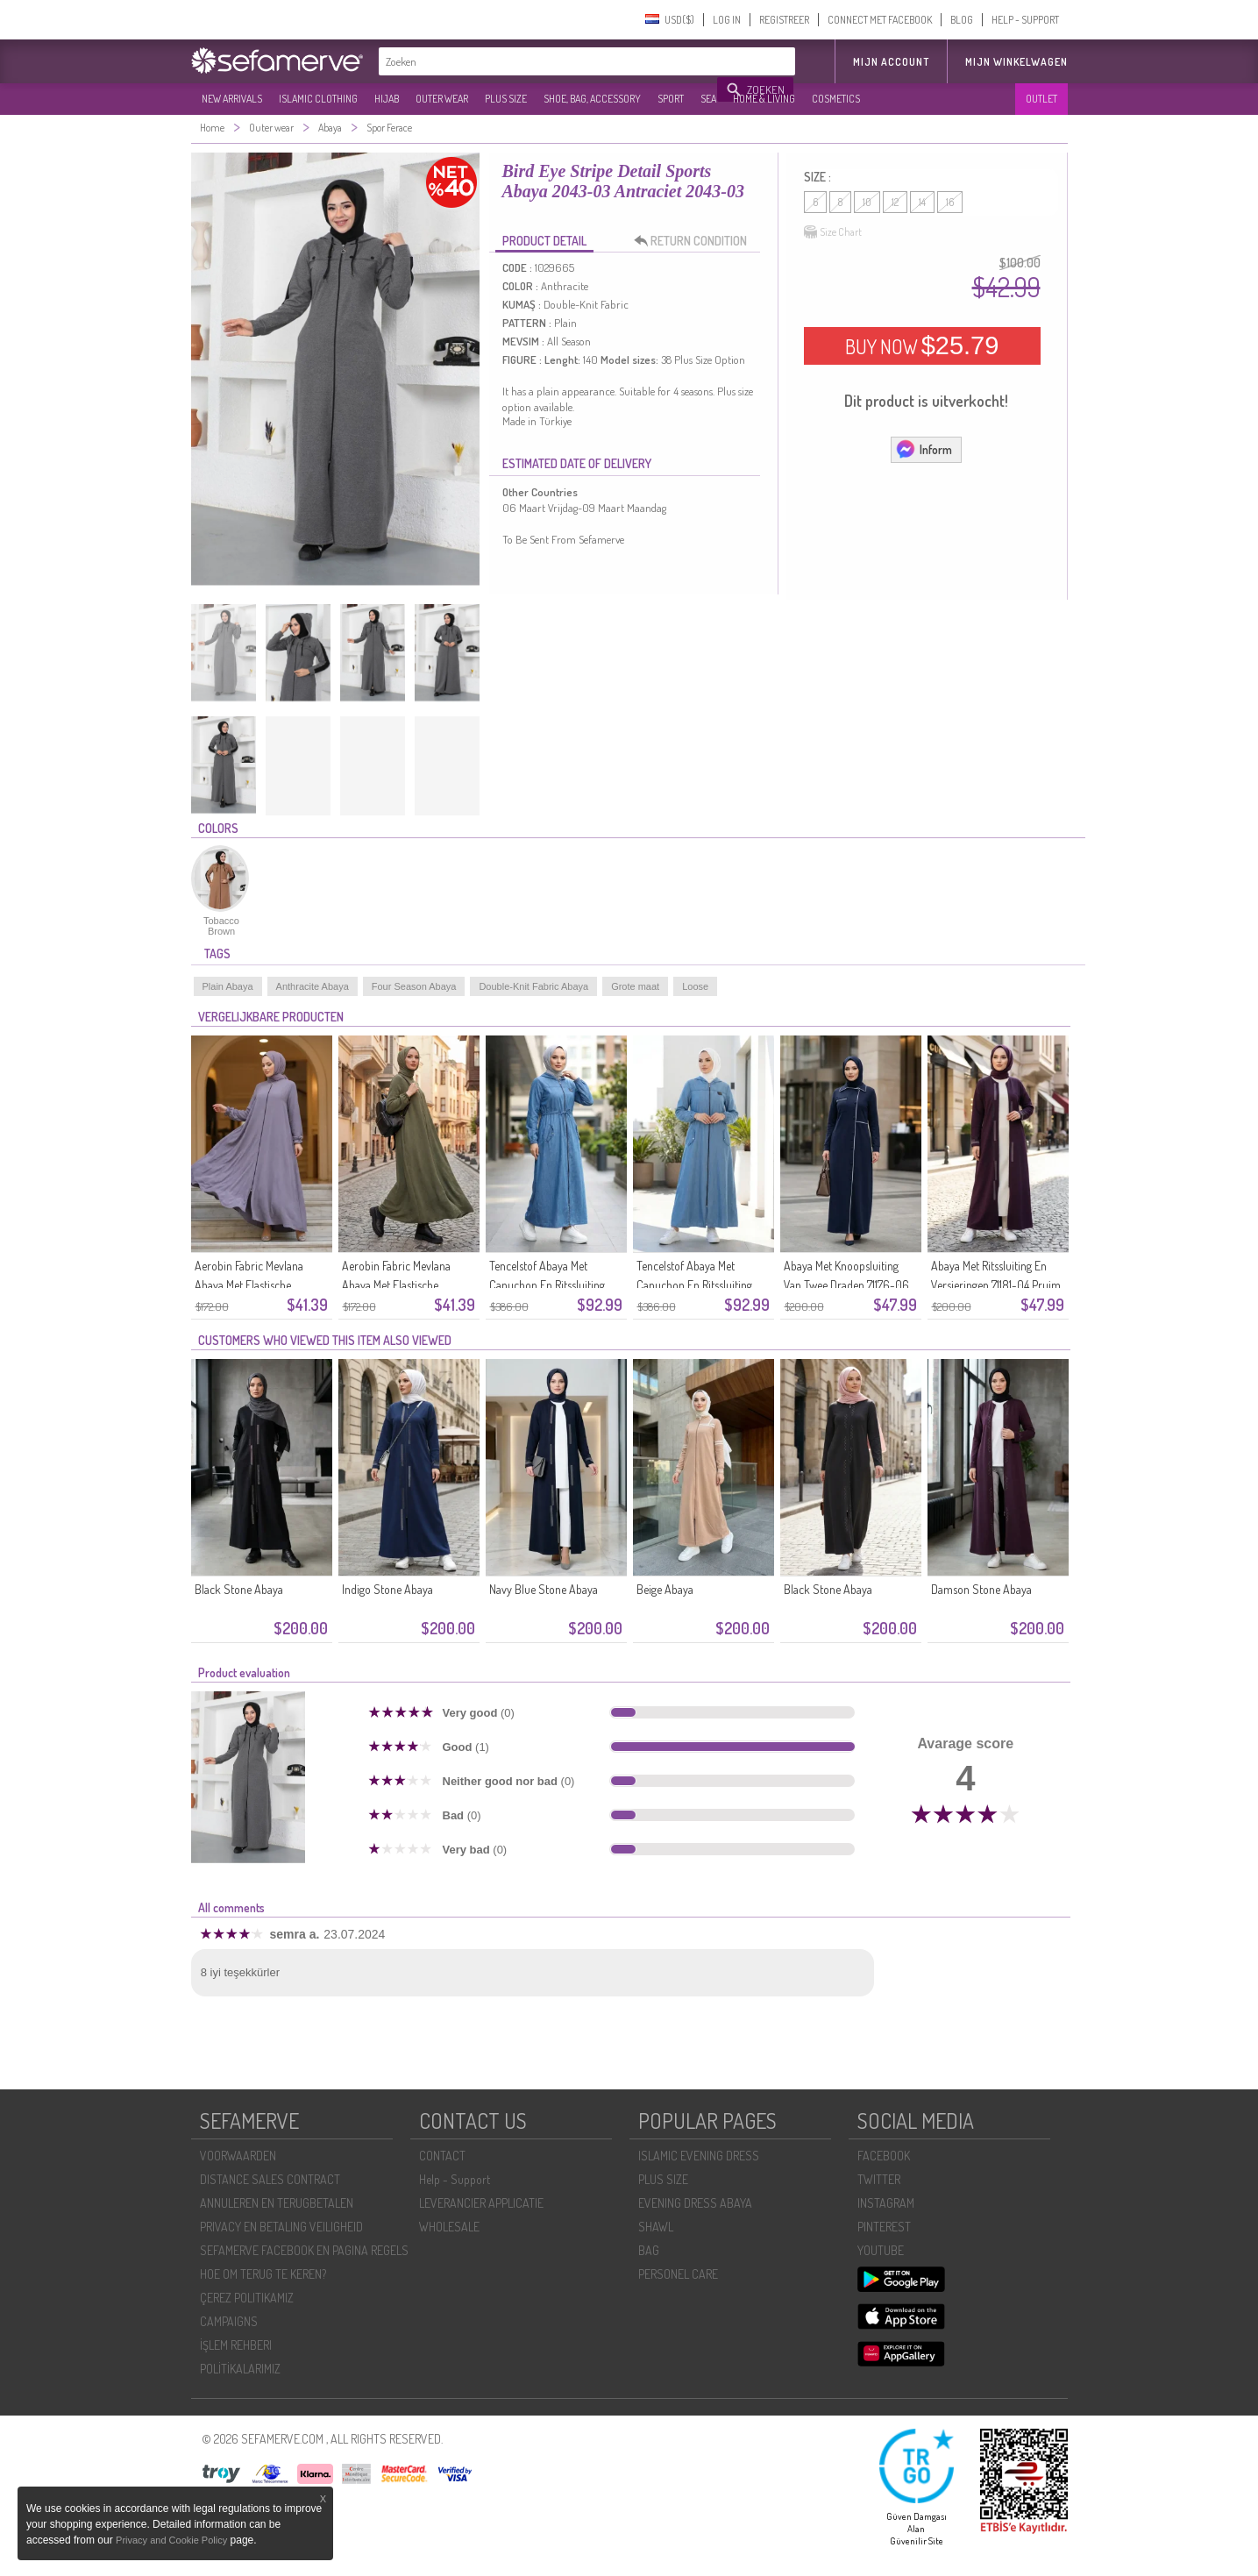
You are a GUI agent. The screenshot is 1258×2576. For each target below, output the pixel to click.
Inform (923, 448)
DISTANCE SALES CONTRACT (270, 2179)
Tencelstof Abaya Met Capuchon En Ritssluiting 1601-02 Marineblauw (547, 1285)
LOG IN (727, 19)
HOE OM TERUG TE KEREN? (263, 2273)
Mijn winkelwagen (1016, 61)
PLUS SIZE (506, 98)
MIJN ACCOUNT (891, 61)
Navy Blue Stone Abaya (543, 1589)
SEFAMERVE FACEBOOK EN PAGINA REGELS (304, 2250)
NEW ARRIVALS (232, 98)
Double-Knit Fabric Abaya (533, 986)
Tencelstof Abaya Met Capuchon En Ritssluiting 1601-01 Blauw (694, 1285)
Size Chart (833, 232)
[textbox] (549, 61)
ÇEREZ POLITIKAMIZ (247, 2297)
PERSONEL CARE (678, 2273)
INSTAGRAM (885, 2202)
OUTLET (1041, 98)
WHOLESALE (449, 2226)
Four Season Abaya (414, 986)
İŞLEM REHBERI (236, 2345)
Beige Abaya (664, 1589)
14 (922, 202)
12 (895, 202)
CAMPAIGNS (229, 2321)
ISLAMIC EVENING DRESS (698, 2155)
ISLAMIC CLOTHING (318, 98)
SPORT (670, 98)
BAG (648, 2250)
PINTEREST (884, 2226)
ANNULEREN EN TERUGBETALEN (276, 2202)
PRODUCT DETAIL (544, 240)
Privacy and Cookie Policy (171, 2540)
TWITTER (878, 2179)
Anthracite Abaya (312, 986)
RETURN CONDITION (695, 241)
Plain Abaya (228, 986)
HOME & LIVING (764, 98)
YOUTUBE (880, 2250)
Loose (695, 986)
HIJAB (386, 98)
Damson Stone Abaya (981, 1589)
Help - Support (454, 2179)
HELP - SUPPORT (1025, 19)
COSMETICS (836, 98)
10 (867, 202)
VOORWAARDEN (238, 2155)
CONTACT (442, 2155)
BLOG (961, 19)
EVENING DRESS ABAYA (695, 2202)
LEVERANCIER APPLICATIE (481, 2202)
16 (950, 202)
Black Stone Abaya (239, 1589)
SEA (708, 98)
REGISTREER (784, 19)
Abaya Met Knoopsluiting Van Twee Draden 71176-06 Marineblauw (846, 1285)
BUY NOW (922, 345)
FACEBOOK (883, 2155)
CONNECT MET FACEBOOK (880, 19)
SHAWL (655, 2226)
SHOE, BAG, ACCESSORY (592, 98)
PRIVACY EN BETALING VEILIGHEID (281, 2226)
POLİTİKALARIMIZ (240, 2368)
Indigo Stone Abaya (387, 1589)
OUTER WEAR (442, 98)
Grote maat (635, 986)
